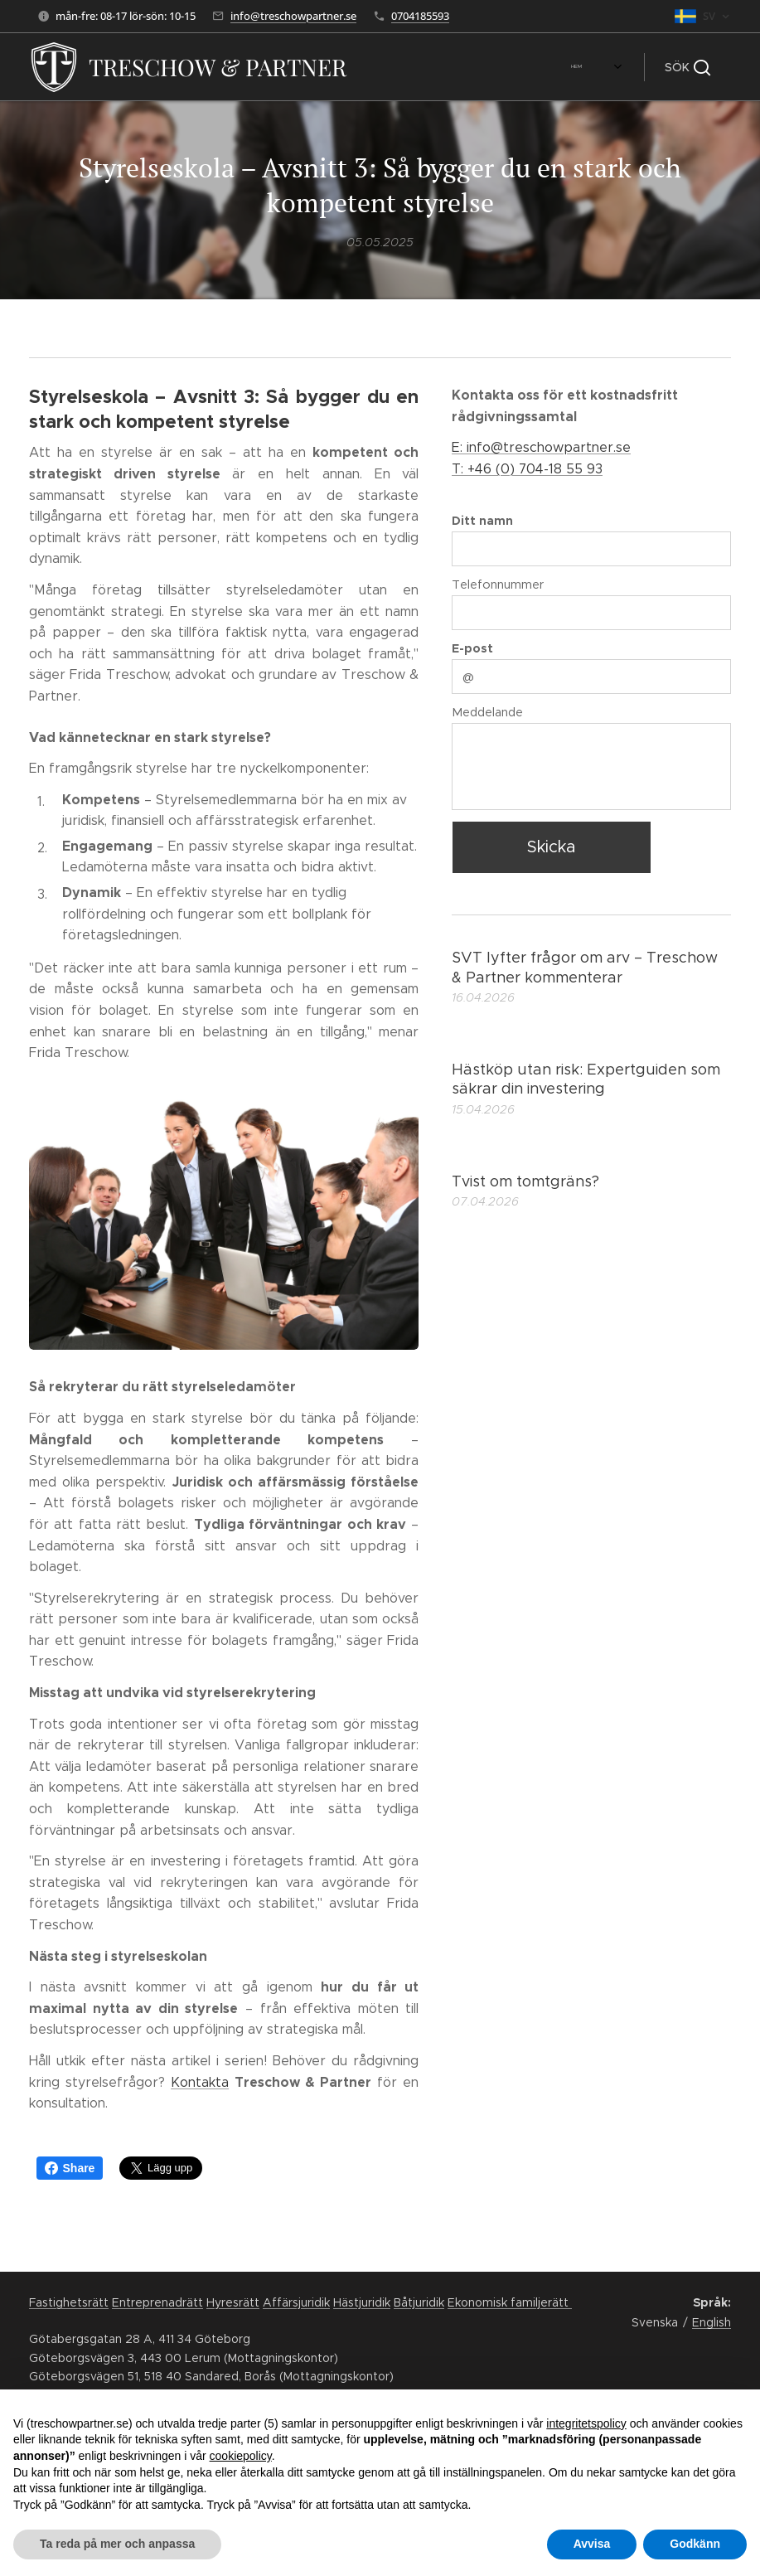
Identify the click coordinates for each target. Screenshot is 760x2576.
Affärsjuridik (296, 2302)
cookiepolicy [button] (241, 2455)
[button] (687, 67)
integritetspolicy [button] (586, 2423)
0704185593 (420, 15)
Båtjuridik (419, 2302)
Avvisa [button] (592, 2543)
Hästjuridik (361, 2302)
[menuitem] (394, 67)
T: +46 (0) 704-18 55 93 (527, 468)
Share (70, 2168)
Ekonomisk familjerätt (510, 2302)
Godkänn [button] (695, 2543)
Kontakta (200, 2081)
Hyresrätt (232, 2302)
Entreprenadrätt (157, 2302)
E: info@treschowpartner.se (541, 447)
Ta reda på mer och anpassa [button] (117, 2543)
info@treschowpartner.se (293, 15)
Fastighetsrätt (69, 2302)
